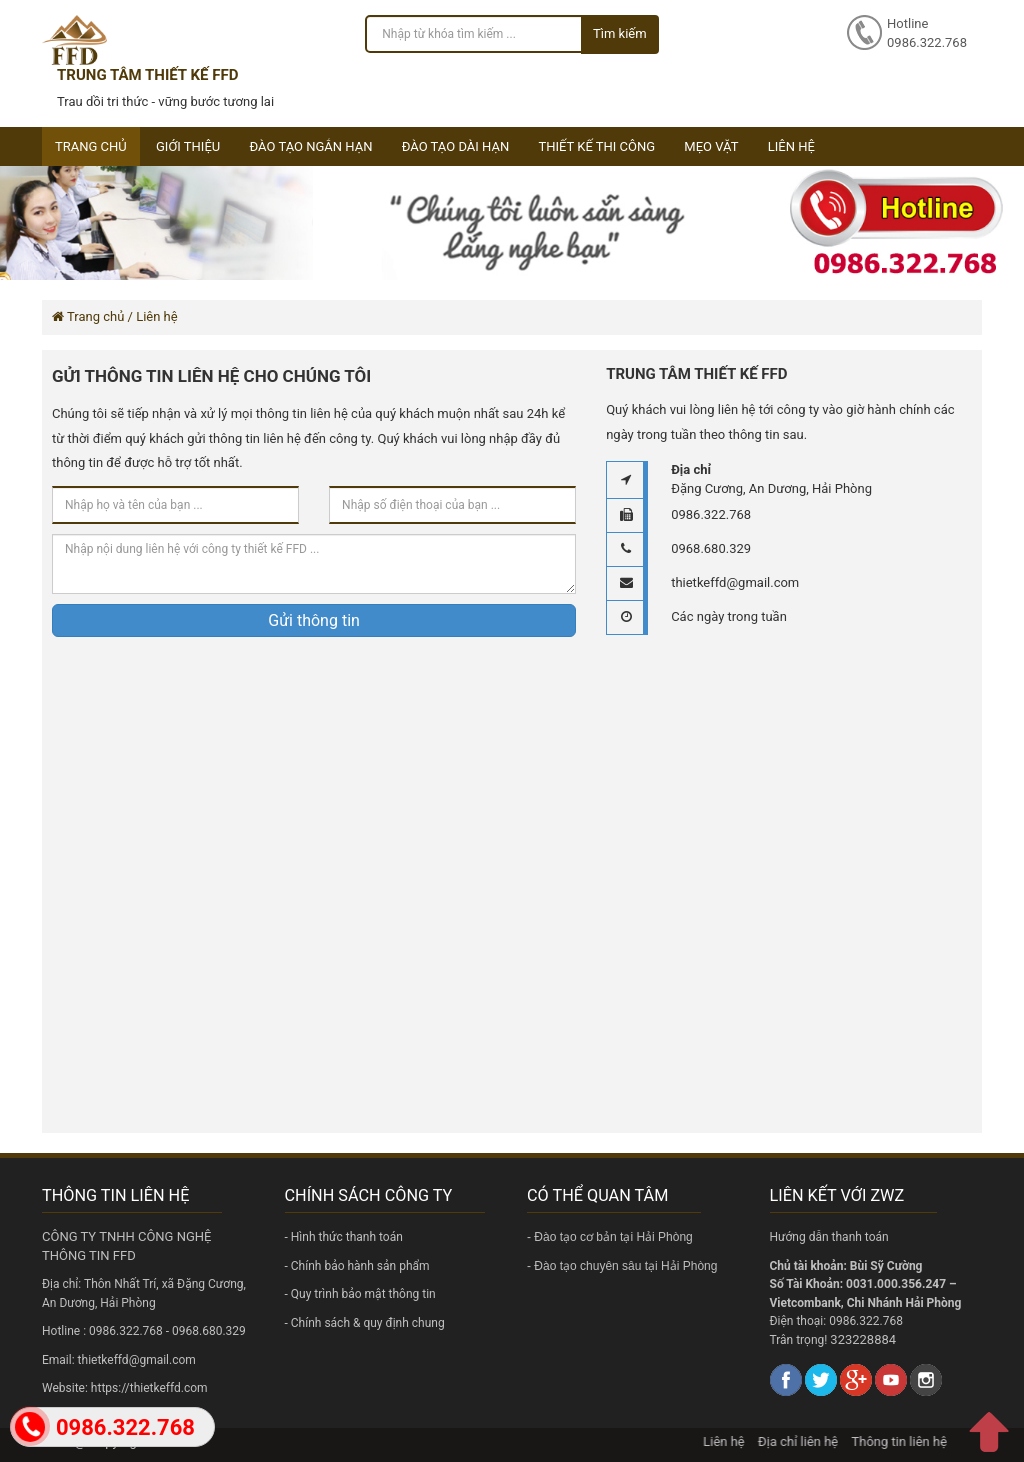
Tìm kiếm (620, 33)
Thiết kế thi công (596, 146)
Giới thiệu (188, 146)
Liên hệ (791, 146)
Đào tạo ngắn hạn (310, 146)
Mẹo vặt (711, 146)
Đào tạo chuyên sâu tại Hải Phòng (625, 1266)
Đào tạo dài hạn (456, 146)
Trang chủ (91, 146)
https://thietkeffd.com (149, 1388)
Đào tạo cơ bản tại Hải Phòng (613, 1237)
